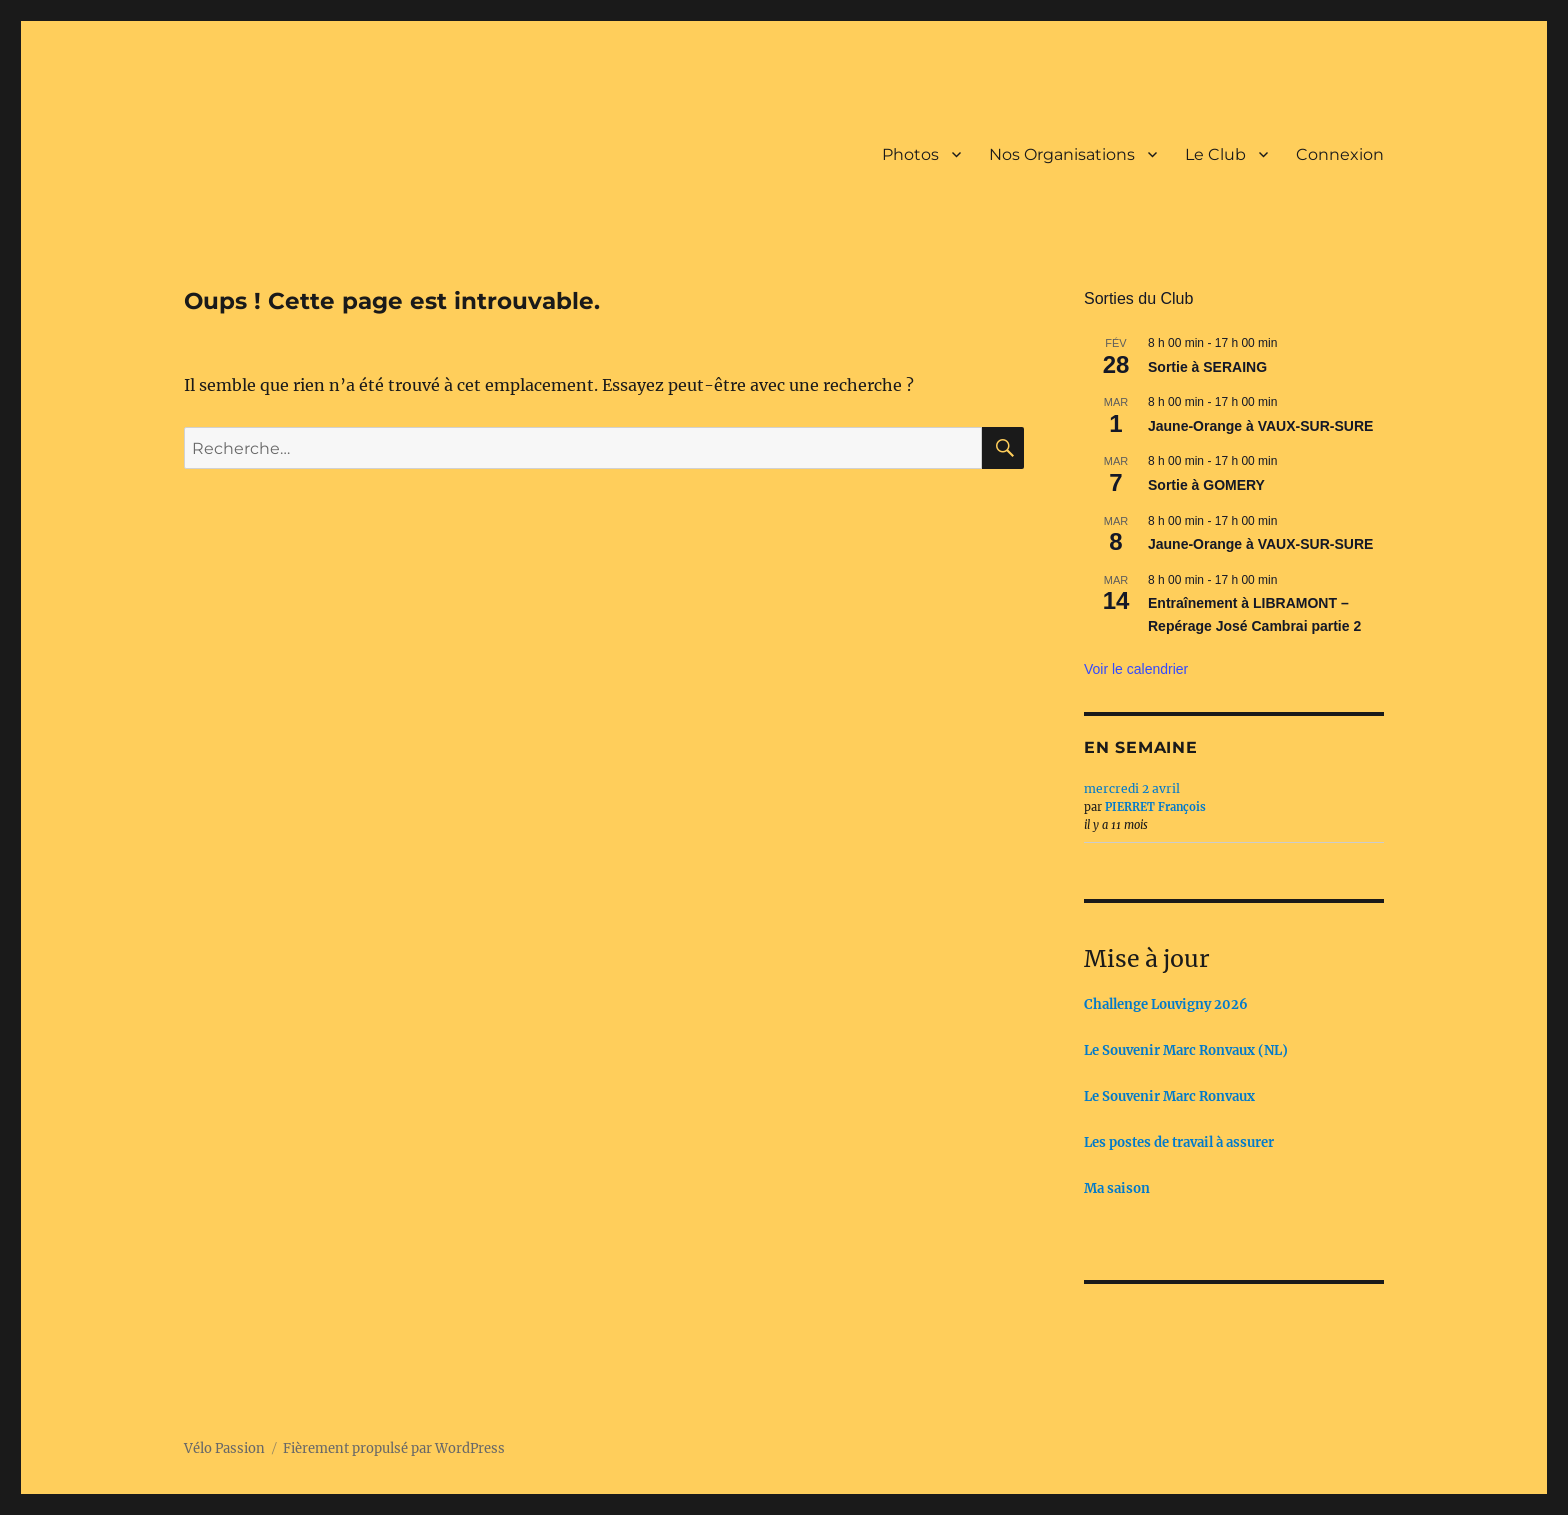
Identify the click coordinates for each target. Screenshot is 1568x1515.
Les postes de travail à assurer (1179, 1142)
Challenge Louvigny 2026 (1166, 1004)
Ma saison (1117, 1188)
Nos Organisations (1062, 154)
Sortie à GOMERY (1206, 485)
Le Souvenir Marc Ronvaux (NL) (1186, 1050)
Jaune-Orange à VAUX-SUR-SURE (1260, 426)
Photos (910, 154)
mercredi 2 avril (1132, 788)
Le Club (1215, 154)
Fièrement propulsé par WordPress (394, 1448)
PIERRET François (1155, 807)
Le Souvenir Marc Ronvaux (1169, 1096)
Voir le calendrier (1136, 669)
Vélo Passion (224, 1448)
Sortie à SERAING (1207, 367)
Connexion (1340, 154)
